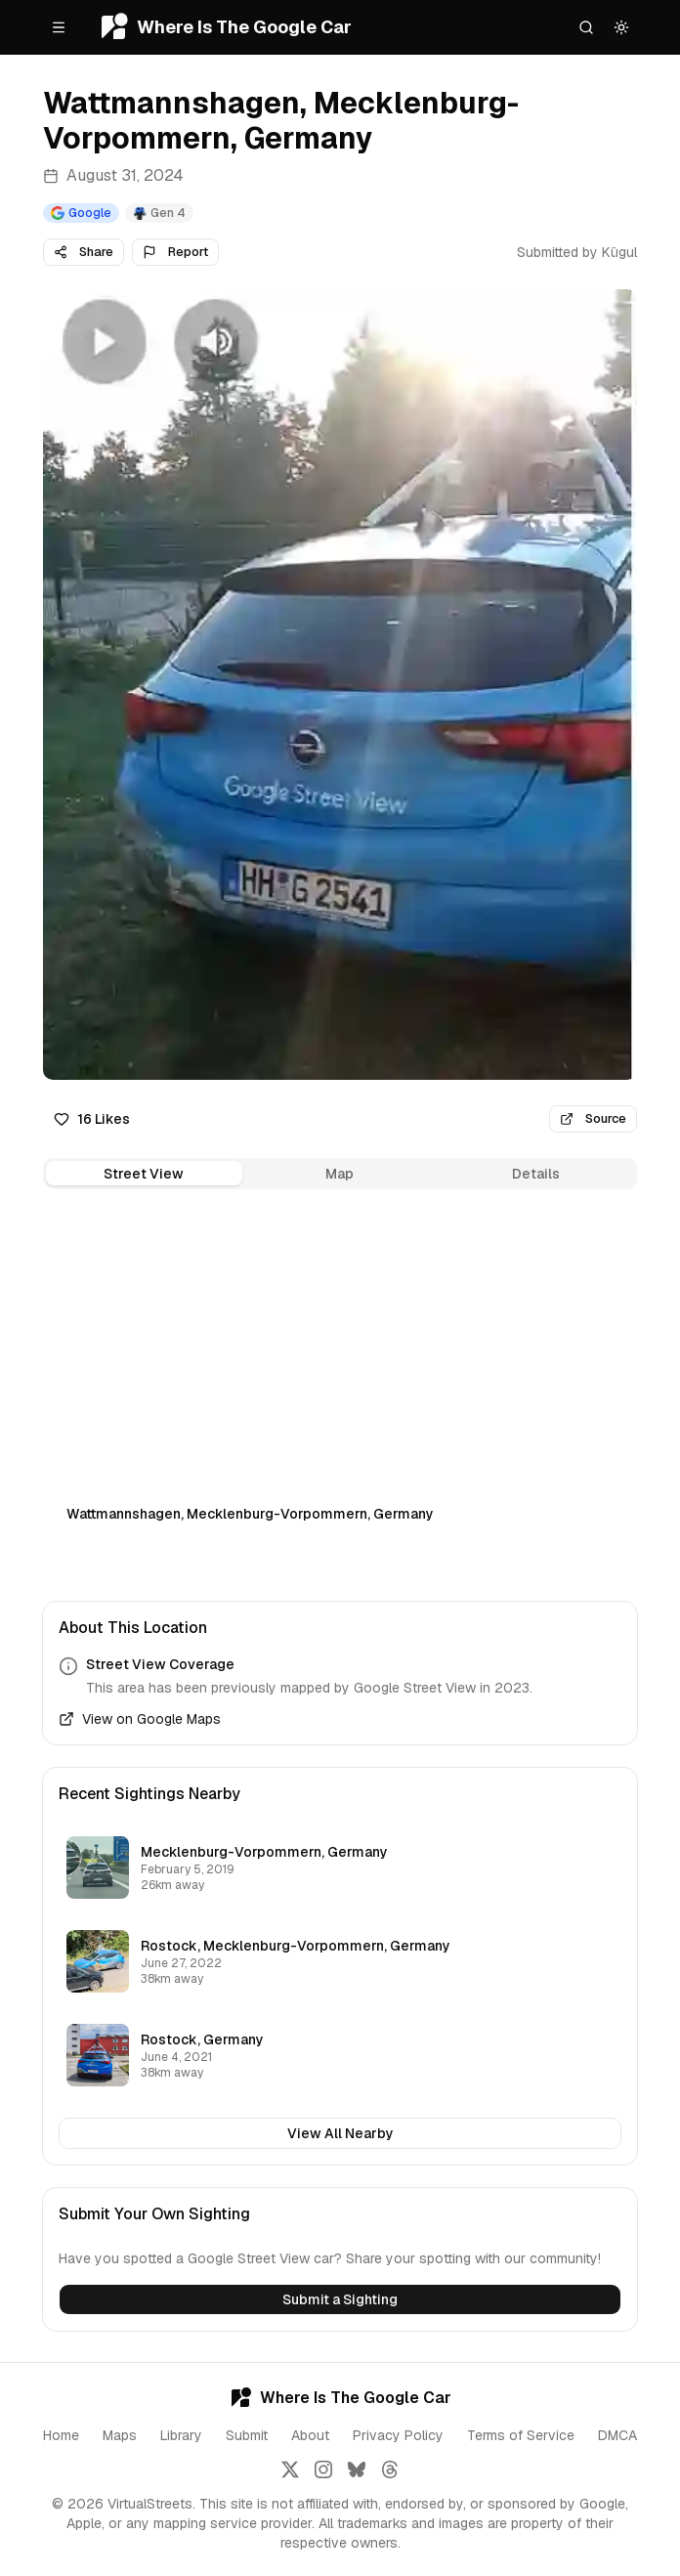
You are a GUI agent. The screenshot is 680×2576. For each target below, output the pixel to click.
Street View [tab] (144, 1173)
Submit (247, 2435)
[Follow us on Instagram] (323, 2469)
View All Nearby (340, 2133)
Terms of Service (520, 2435)
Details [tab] (536, 1173)
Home (61, 2435)
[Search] (586, 27)
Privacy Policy (398, 2435)
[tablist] (340, 1173)
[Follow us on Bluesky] (356, 2469)
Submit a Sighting (340, 2299)
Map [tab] (339, 1173)
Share (83, 251)
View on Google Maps (140, 1719)
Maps (120, 2435)
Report (175, 251)
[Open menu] (58, 27)
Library (181, 2435)
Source (593, 1118)
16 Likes (92, 1119)
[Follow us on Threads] (390, 2469)
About (310, 2435)
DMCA (617, 2435)
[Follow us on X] (290, 2469)
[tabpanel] (340, 1380)
